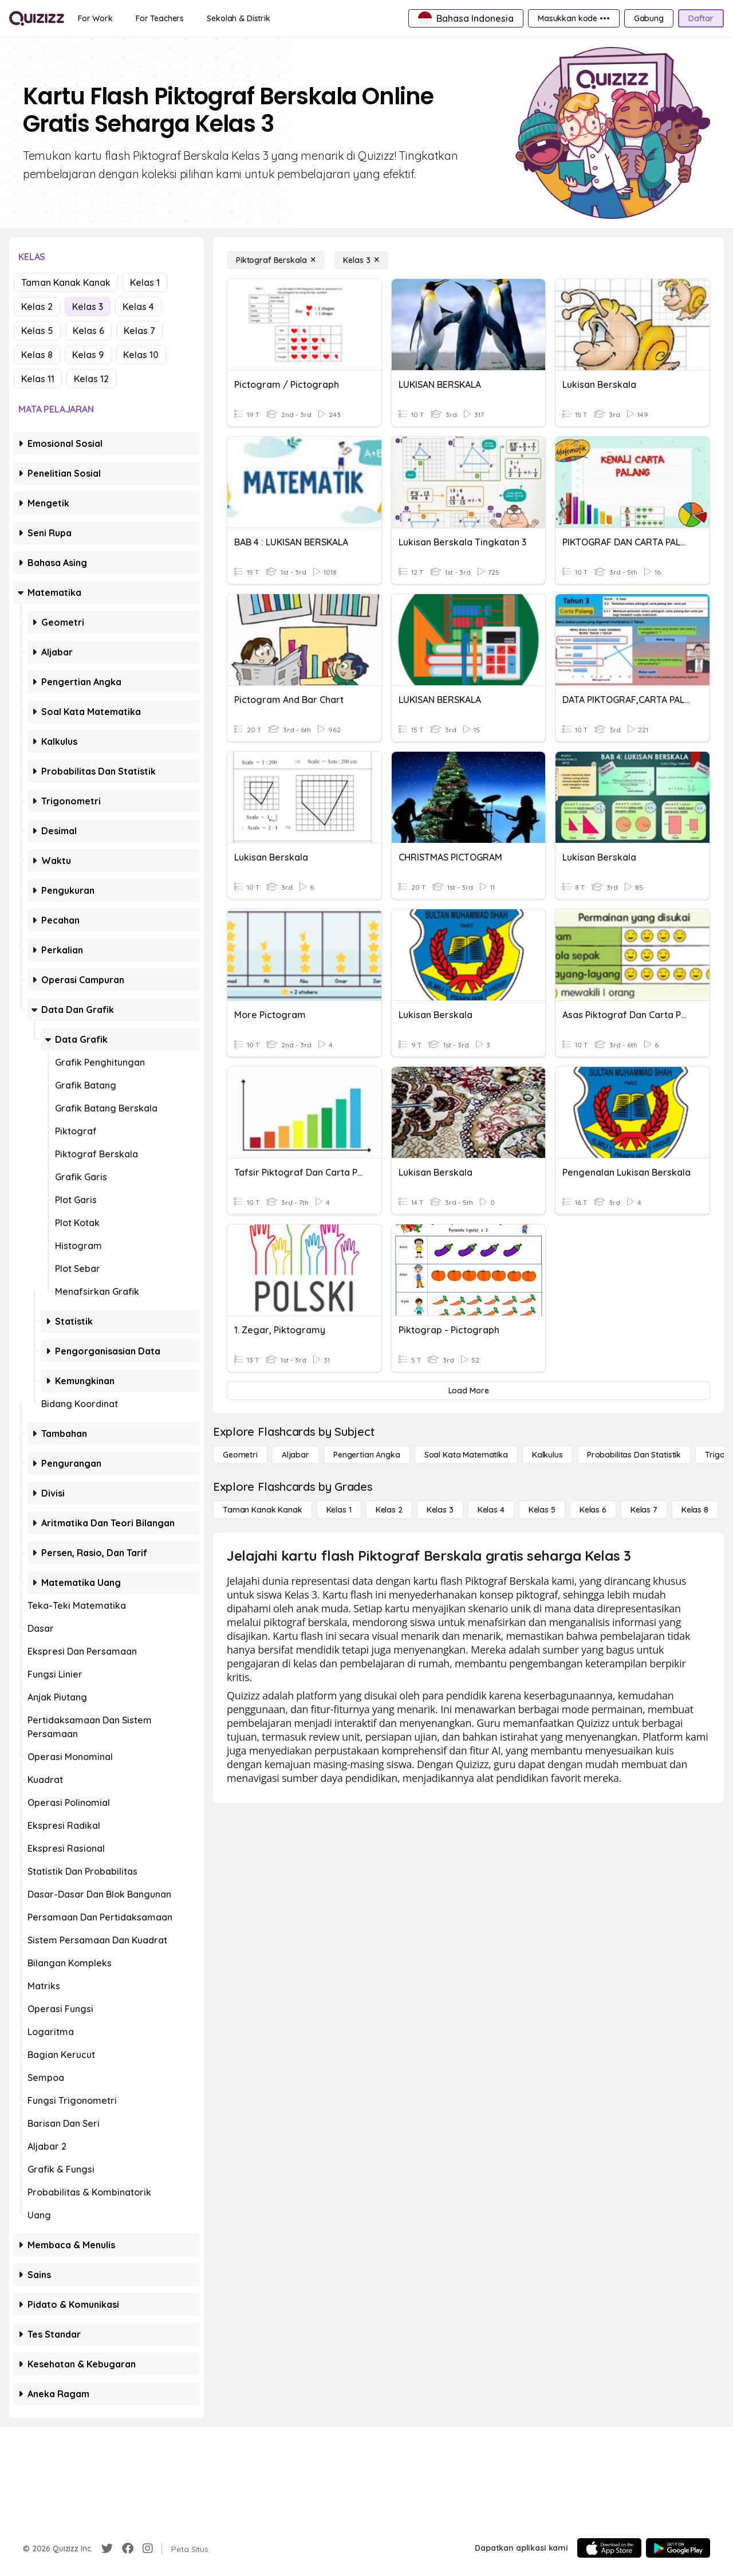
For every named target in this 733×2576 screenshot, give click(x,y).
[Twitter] (107, 2548)
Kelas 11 (37, 378)
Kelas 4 (138, 306)
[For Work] (95, 18)
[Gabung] (648, 18)
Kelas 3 (87, 306)
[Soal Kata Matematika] (466, 1455)
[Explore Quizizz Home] (36, 18)
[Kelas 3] (361, 260)
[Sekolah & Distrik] (238, 18)
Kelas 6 (88, 330)
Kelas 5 (37, 330)
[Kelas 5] (542, 1510)
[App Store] (609, 2548)
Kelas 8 (37, 354)
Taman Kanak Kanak (66, 282)
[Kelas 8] (695, 1510)
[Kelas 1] (339, 1510)
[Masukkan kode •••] (574, 18)
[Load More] (468, 1390)
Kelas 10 (141, 354)
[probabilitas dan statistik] (634, 1455)
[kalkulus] (547, 1455)
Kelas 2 (37, 306)
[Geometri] (240, 1455)
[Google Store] (678, 2548)
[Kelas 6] (593, 1510)
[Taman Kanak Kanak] (262, 1510)
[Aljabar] (295, 1455)
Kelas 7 (139, 330)
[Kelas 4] (491, 1510)
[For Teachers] (160, 18)
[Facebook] (127, 2548)
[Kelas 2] (389, 1510)
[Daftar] (701, 18)
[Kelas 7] (644, 1510)
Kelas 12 (91, 378)
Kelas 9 (88, 354)
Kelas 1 (145, 282)
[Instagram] (148, 2548)
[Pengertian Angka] (367, 1455)
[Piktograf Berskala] (276, 260)
